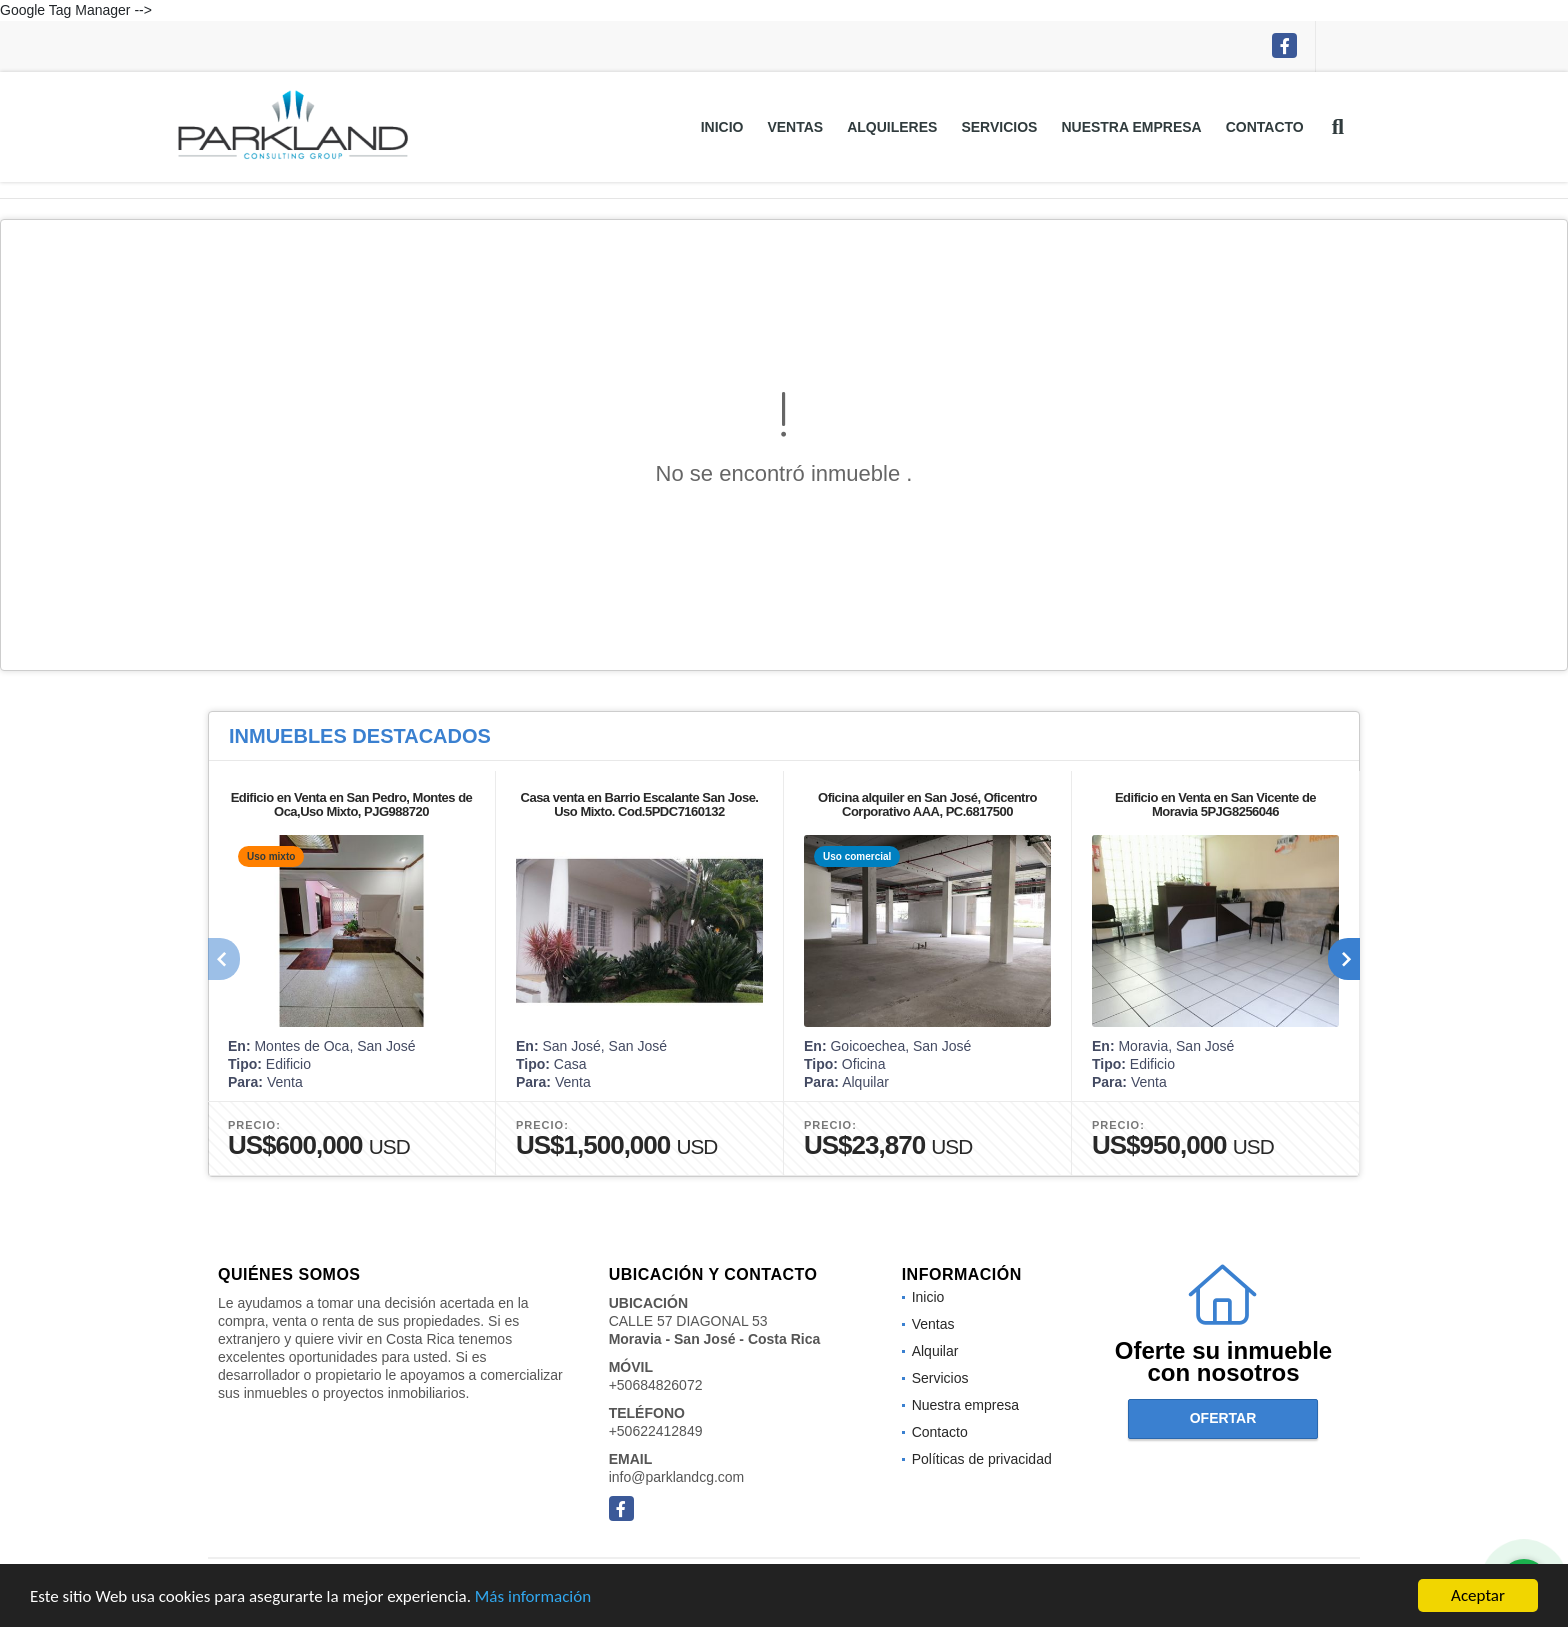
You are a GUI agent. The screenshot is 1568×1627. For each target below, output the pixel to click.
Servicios (999, 127)
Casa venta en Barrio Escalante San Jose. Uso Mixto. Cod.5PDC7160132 (640, 804)
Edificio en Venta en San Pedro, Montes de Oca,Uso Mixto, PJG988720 (352, 804)
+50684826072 (656, 1385)
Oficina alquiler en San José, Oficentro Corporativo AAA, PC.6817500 (927, 804)
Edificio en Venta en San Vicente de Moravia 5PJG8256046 (1215, 804)
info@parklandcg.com (677, 1477)
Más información (533, 1597)
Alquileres (892, 127)
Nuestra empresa (1131, 127)
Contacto (1265, 127)
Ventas (795, 127)
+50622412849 (656, 1431)
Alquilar (935, 1351)
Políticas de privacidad (982, 1459)
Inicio (722, 127)
